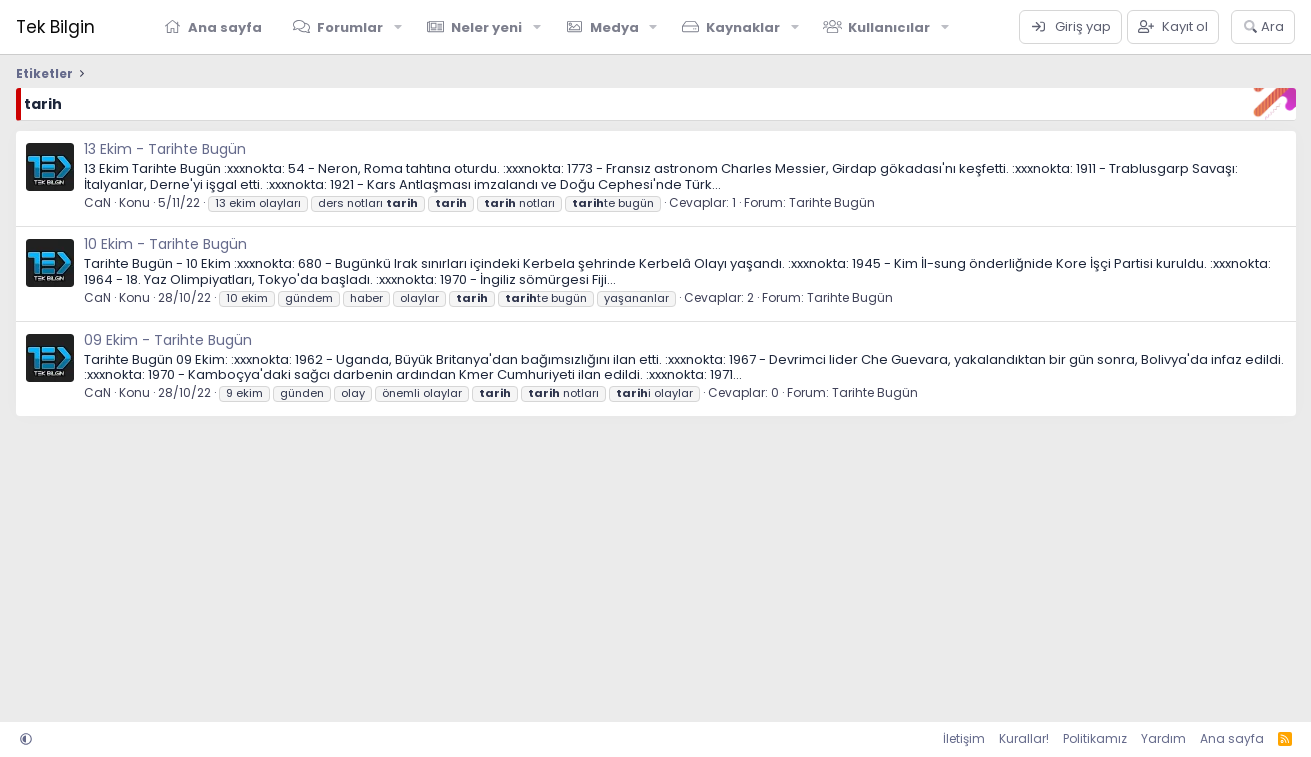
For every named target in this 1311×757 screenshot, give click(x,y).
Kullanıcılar (889, 27)
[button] (398, 27)
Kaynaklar (743, 27)
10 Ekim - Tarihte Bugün (165, 244)
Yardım (1163, 738)
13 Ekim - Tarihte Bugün (165, 149)
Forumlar (350, 27)
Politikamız (1095, 738)
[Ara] (1263, 27)
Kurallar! (1024, 738)
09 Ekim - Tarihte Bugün (168, 340)
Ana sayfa (225, 27)
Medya (614, 27)
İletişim (964, 738)
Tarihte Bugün (832, 202)
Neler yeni (486, 27)
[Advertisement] (616, 562)
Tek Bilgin (55, 27)
